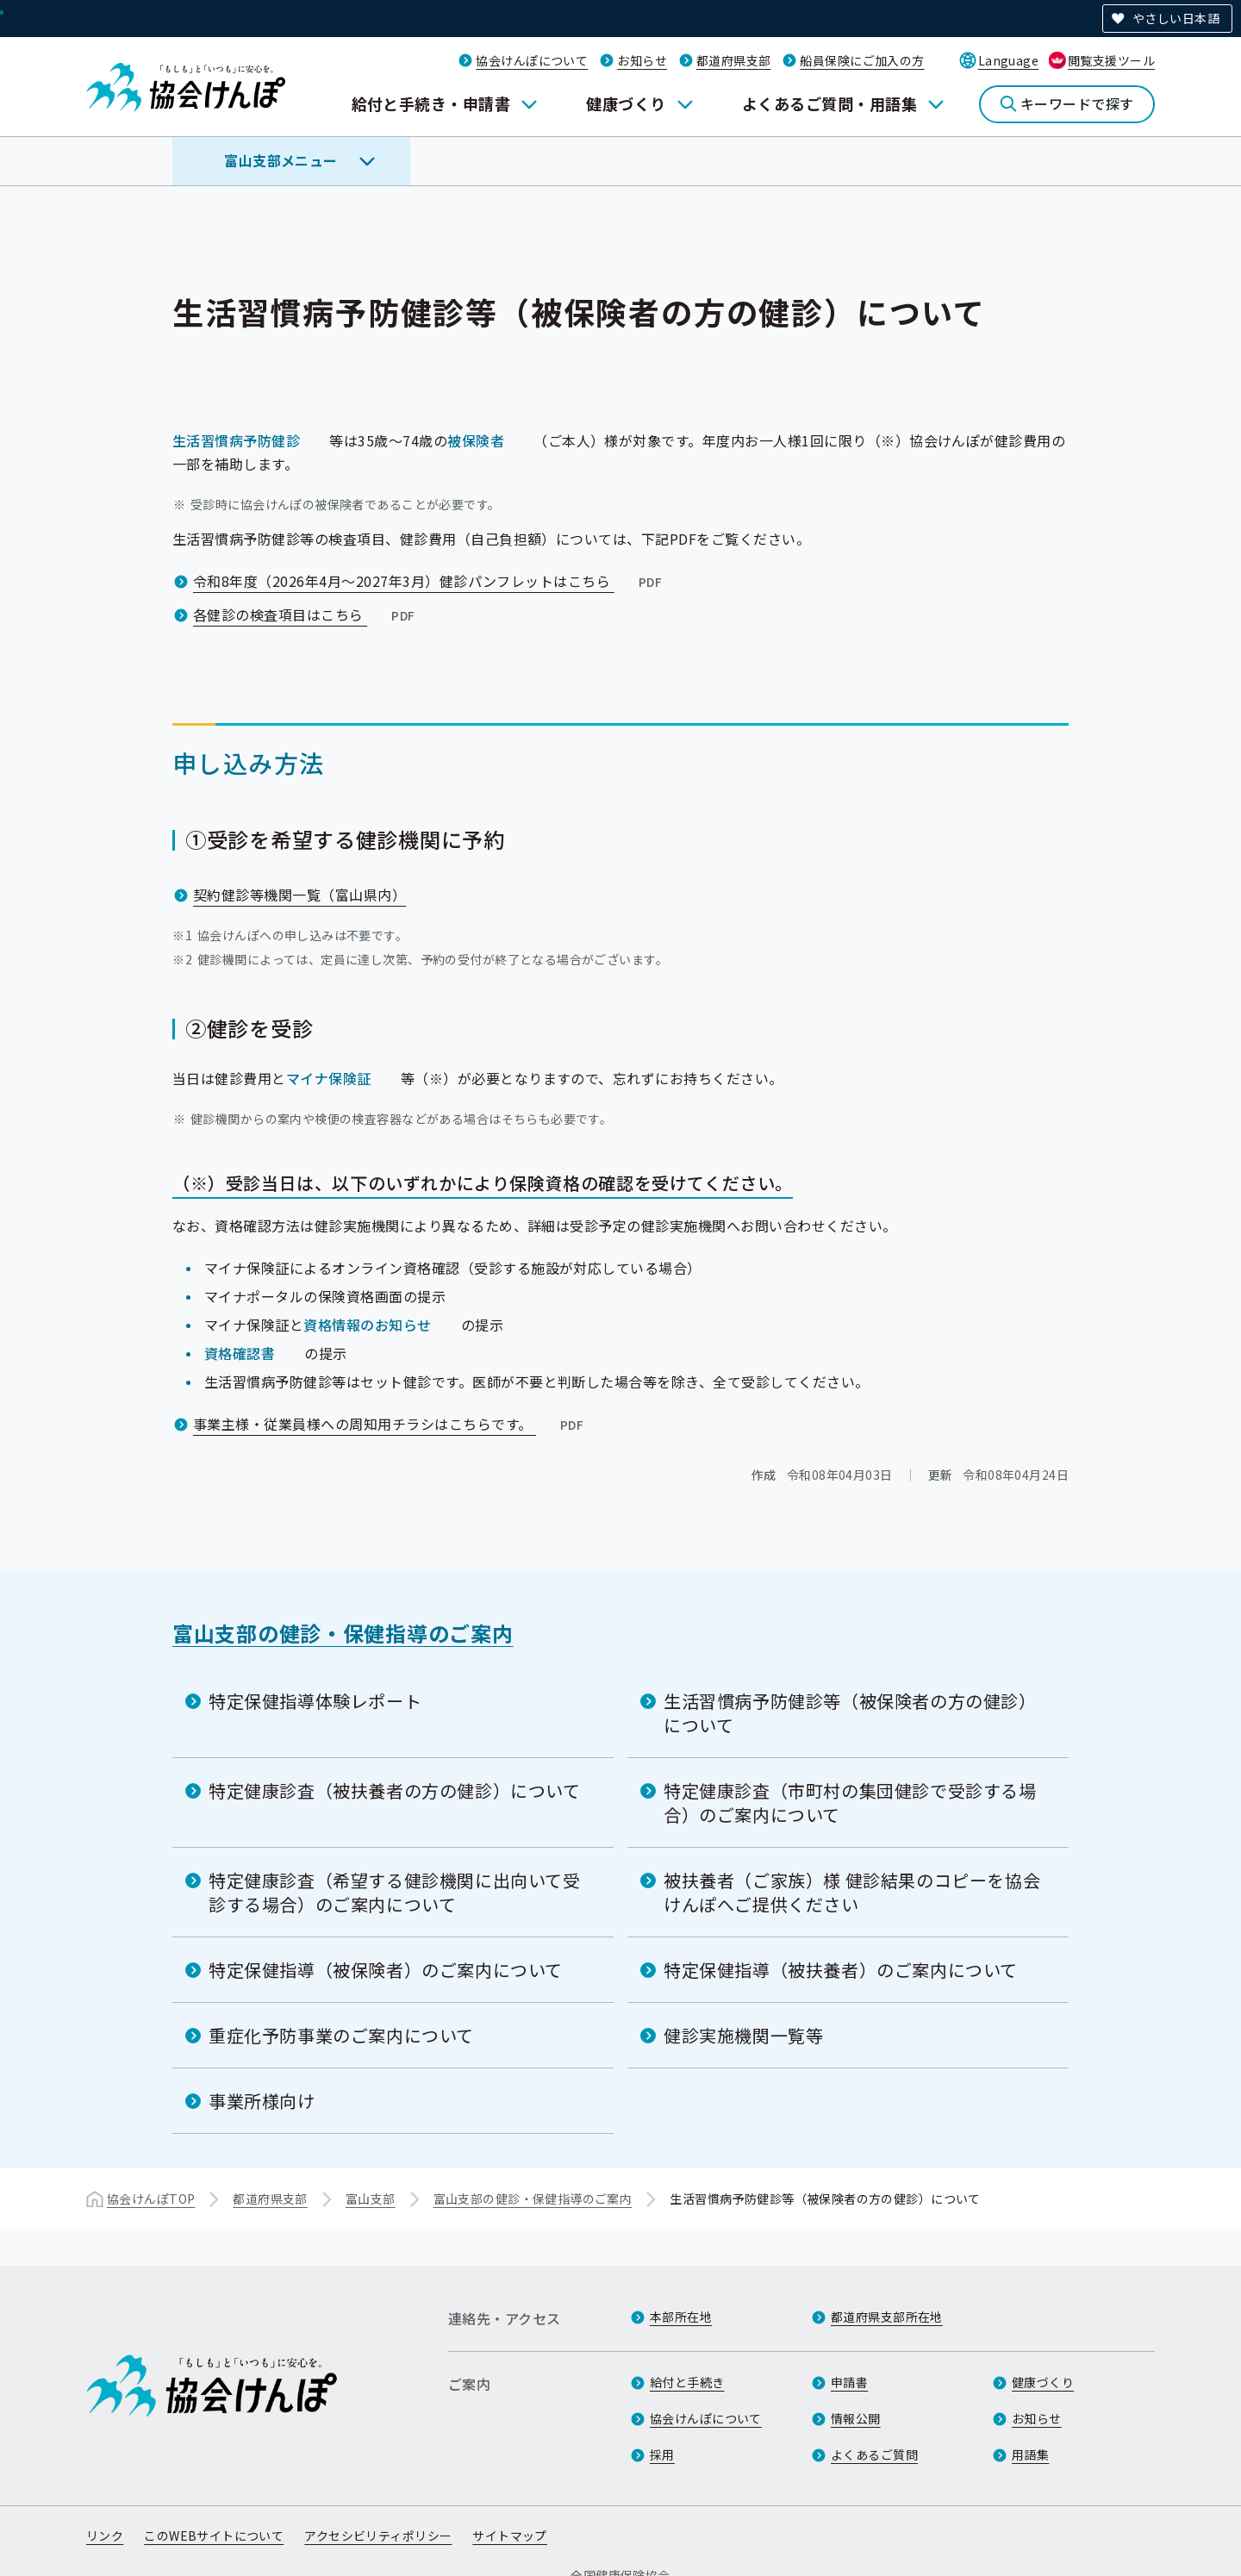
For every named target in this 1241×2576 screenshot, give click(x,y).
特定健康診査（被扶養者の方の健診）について (395, 1790)
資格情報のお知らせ (367, 1324)
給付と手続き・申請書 (431, 103)
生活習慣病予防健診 (236, 440)
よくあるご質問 (874, 2454)
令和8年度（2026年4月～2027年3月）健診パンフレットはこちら (429, 581)
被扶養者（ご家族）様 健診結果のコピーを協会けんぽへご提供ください (852, 1892)
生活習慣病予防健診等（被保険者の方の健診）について (850, 1712)
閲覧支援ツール (1111, 60)
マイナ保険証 (328, 1078)
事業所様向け (262, 2100)
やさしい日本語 (1175, 18)
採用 (662, 2454)
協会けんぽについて (532, 60)
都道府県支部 (733, 60)
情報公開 (856, 2418)
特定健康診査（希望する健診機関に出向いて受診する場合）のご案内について (395, 1892)
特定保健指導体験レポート (315, 1700)
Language (1008, 60)
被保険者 (475, 440)
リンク (104, 2535)
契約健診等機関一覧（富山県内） (299, 894)
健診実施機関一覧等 (743, 2035)
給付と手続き (687, 2382)
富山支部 (371, 2198)
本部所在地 (681, 2316)
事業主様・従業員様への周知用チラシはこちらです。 (390, 1423)
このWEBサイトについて (214, 2535)
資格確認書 (239, 1353)
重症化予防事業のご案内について (341, 2035)
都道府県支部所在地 (887, 2316)
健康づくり (625, 103)
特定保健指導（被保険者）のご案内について (386, 1969)
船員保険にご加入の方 (862, 60)
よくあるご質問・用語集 (829, 103)
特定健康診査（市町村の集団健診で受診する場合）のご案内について (850, 1802)
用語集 (1030, 2454)
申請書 (849, 2382)
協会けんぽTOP (151, 2198)
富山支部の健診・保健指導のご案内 (343, 1633)
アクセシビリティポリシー (378, 2535)
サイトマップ (509, 2535)
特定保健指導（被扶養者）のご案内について (841, 1969)
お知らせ (642, 60)
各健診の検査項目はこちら (306, 614)
